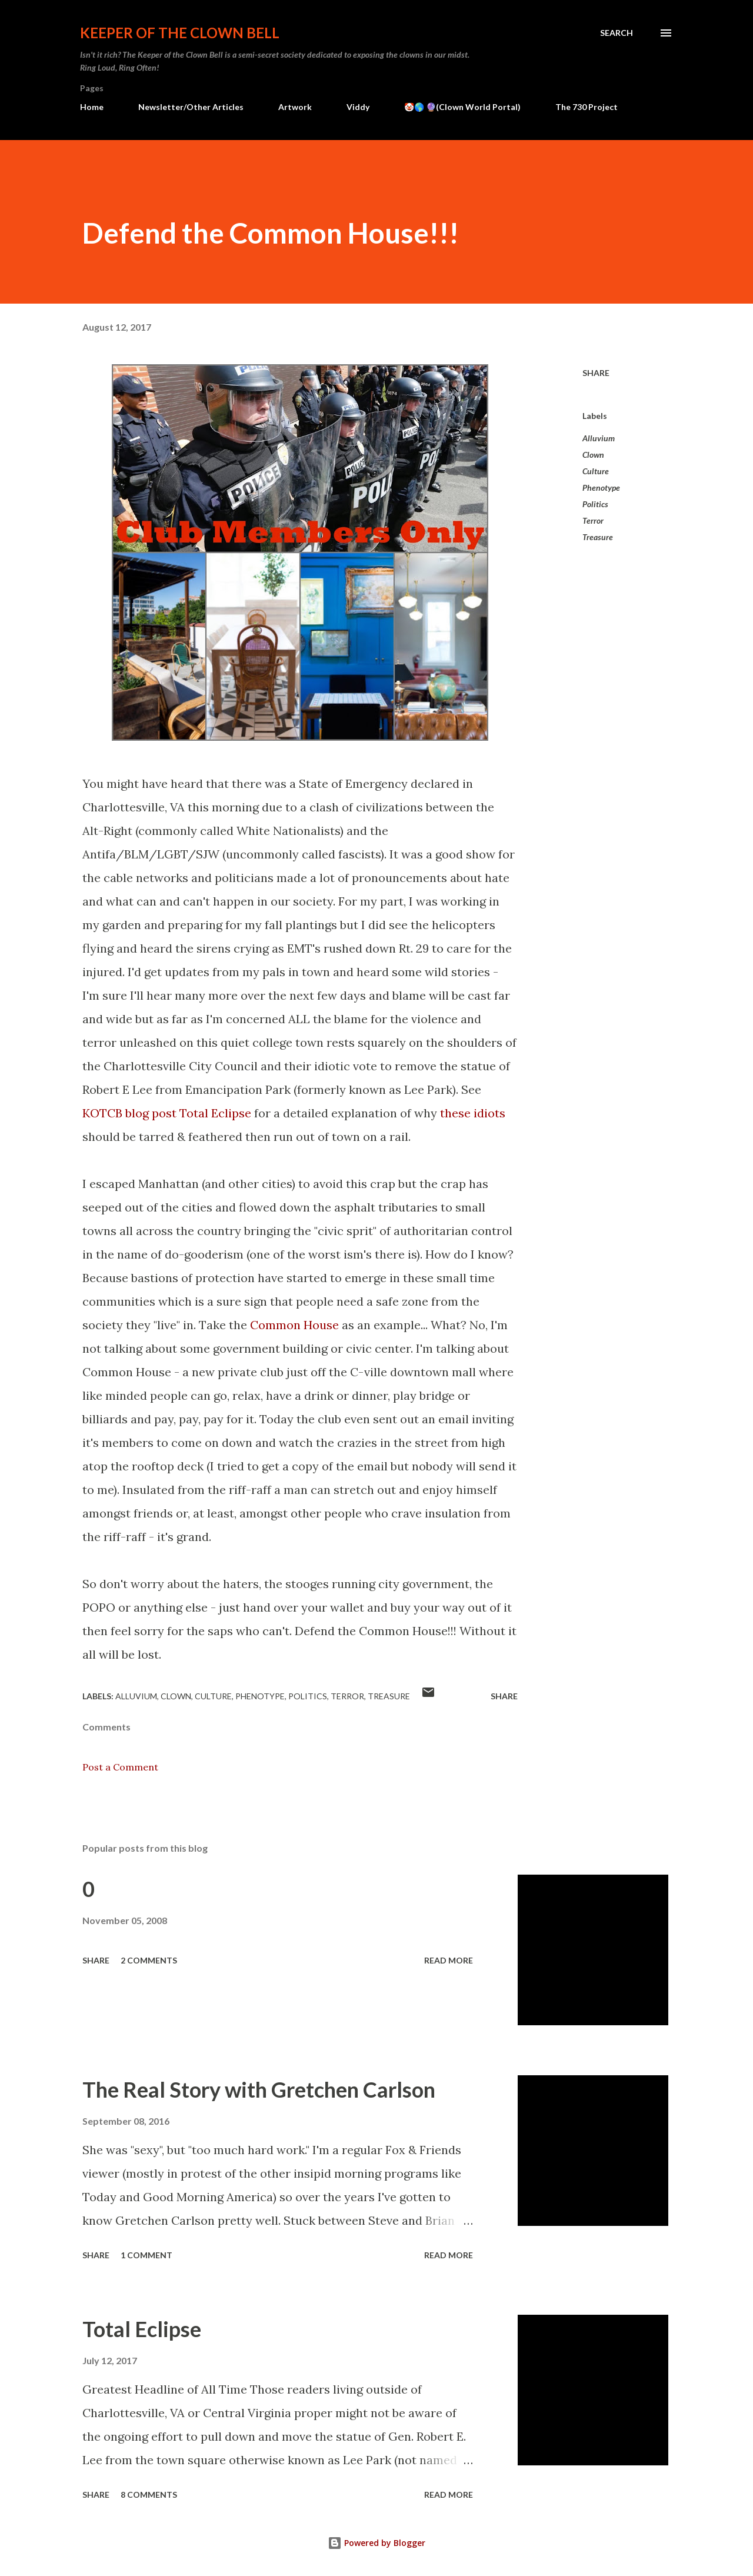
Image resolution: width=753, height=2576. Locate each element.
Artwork (295, 107)
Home (92, 107)
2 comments (149, 1960)
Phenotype (601, 487)
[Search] (616, 33)
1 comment (146, 2255)
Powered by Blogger (376, 2542)
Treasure (597, 537)
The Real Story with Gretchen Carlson (258, 2089)
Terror (593, 520)
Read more (448, 1960)
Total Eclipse (141, 2329)
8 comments (149, 2495)
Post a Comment (120, 1767)
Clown (593, 455)
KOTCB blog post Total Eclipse (166, 1113)
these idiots (472, 1113)
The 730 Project (586, 107)
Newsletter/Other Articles (191, 107)
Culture (595, 471)
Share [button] (595, 373)
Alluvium (598, 438)
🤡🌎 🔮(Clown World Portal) (462, 107)
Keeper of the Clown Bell (179, 32)
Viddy (357, 107)
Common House (294, 1324)
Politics (595, 504)
